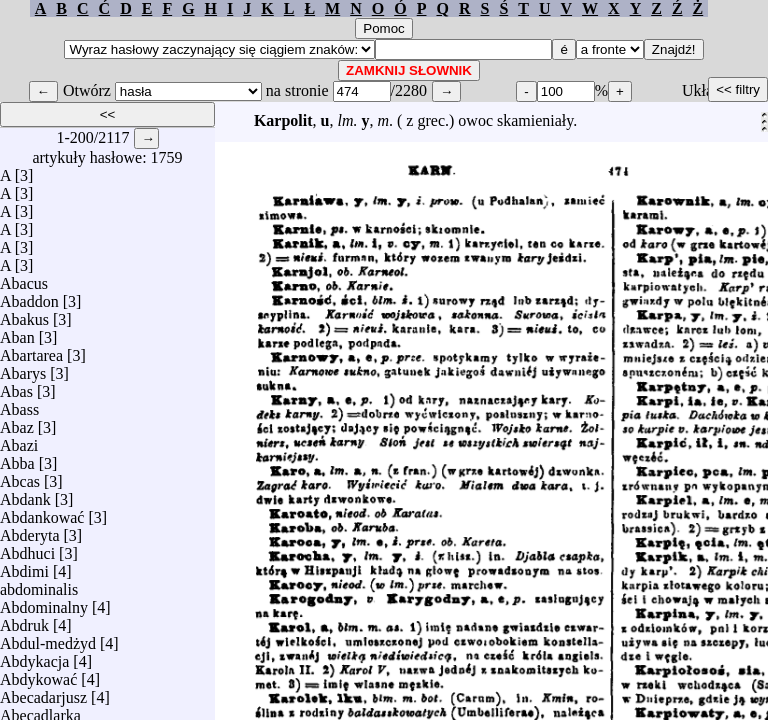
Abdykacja (34, 656)
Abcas (20, 476)
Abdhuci (27, 548)
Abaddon (29, 296)
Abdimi (24, 566)
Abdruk (24, 620)
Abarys (23, 368)
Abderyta (30, 530)
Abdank (25, 494)
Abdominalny (44, 602)
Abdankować (42, 512)
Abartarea (31, 350)
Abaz (17, 422)
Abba (17, 458)
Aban (17, 332)
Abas (16, 386)
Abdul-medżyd (48, 638)
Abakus (24, 314)
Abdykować (38, 674)
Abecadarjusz (43, 692)
